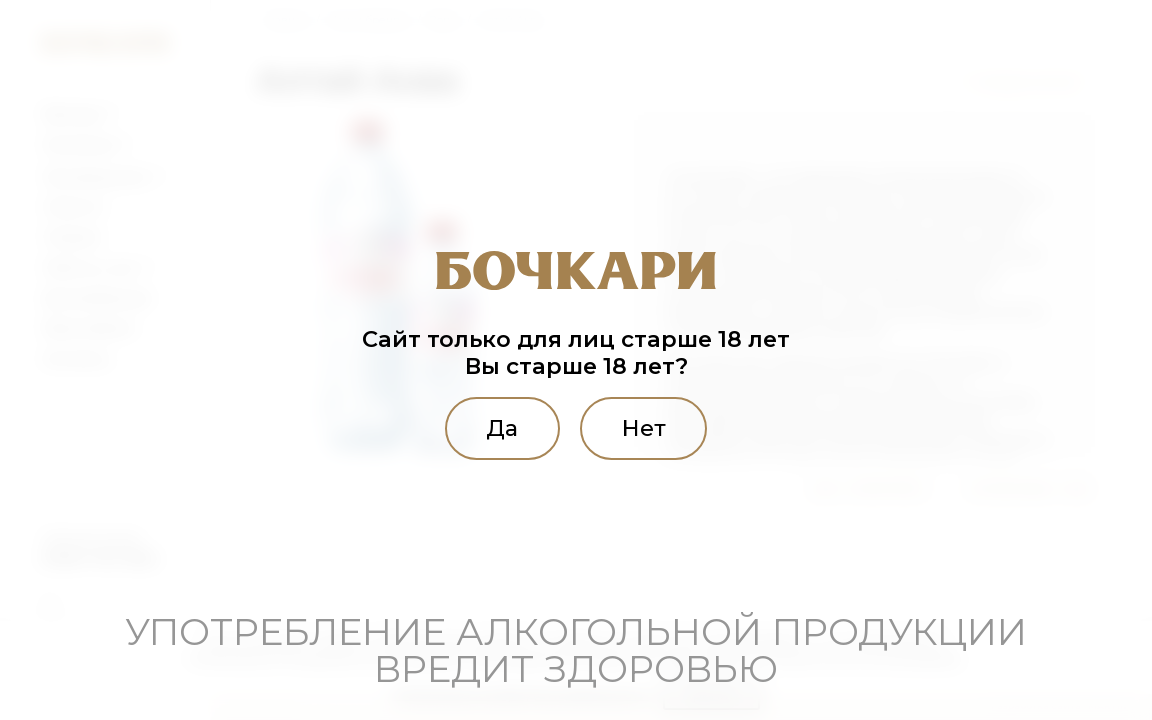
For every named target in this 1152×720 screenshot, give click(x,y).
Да (502, 428)
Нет (644, 428)
